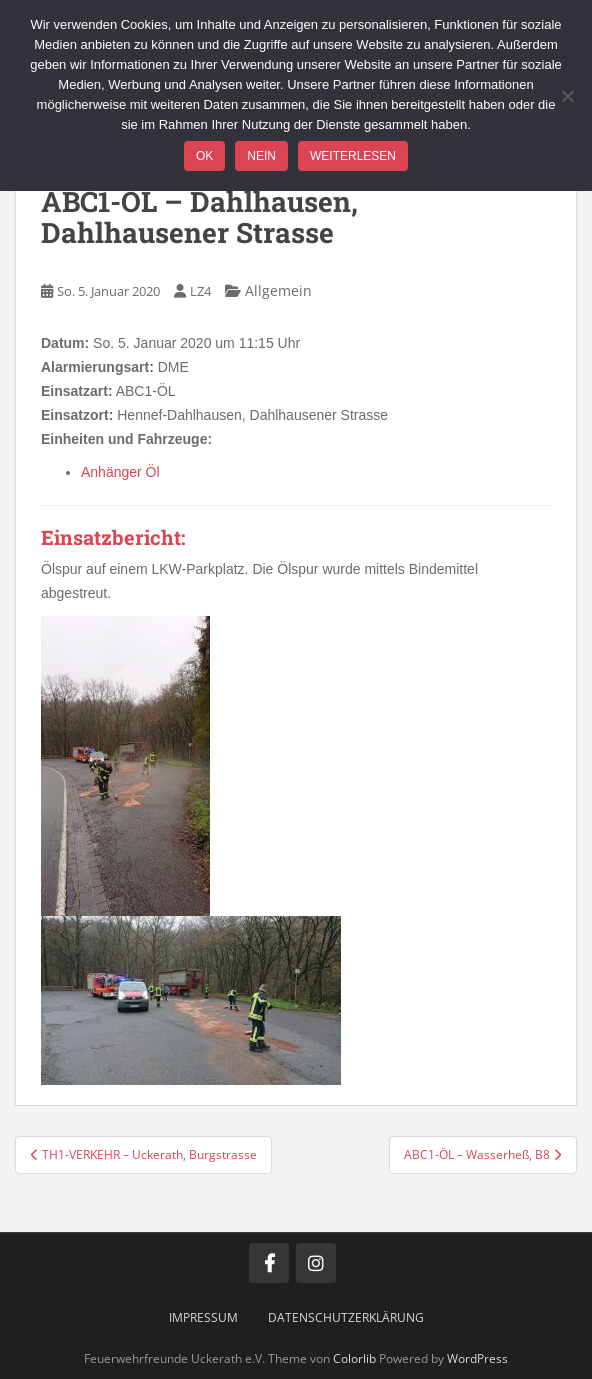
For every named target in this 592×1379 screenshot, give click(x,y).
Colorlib (354, 1358)
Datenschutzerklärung (346, 1317)
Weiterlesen (353, 156)
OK (204, 156)
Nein (261, 156)
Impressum (203, 1317)
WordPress (477, 1358)
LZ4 (200, 291)
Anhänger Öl (120, 472)
